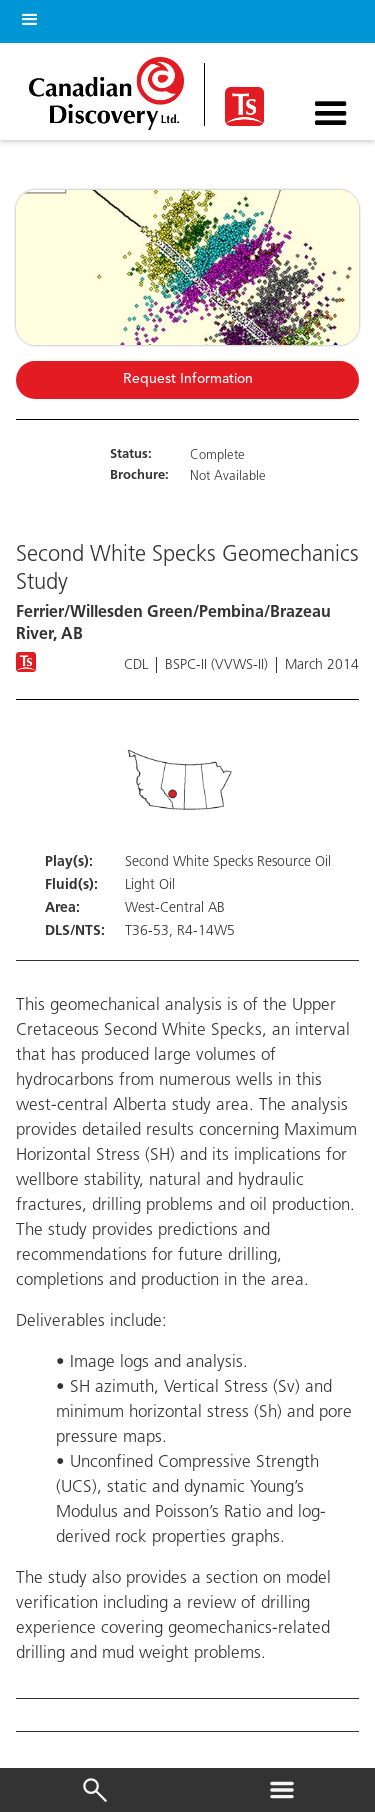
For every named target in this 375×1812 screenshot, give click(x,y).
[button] (26, 16)
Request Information (188, 379)
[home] (111, 88)
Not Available (228, 476)
